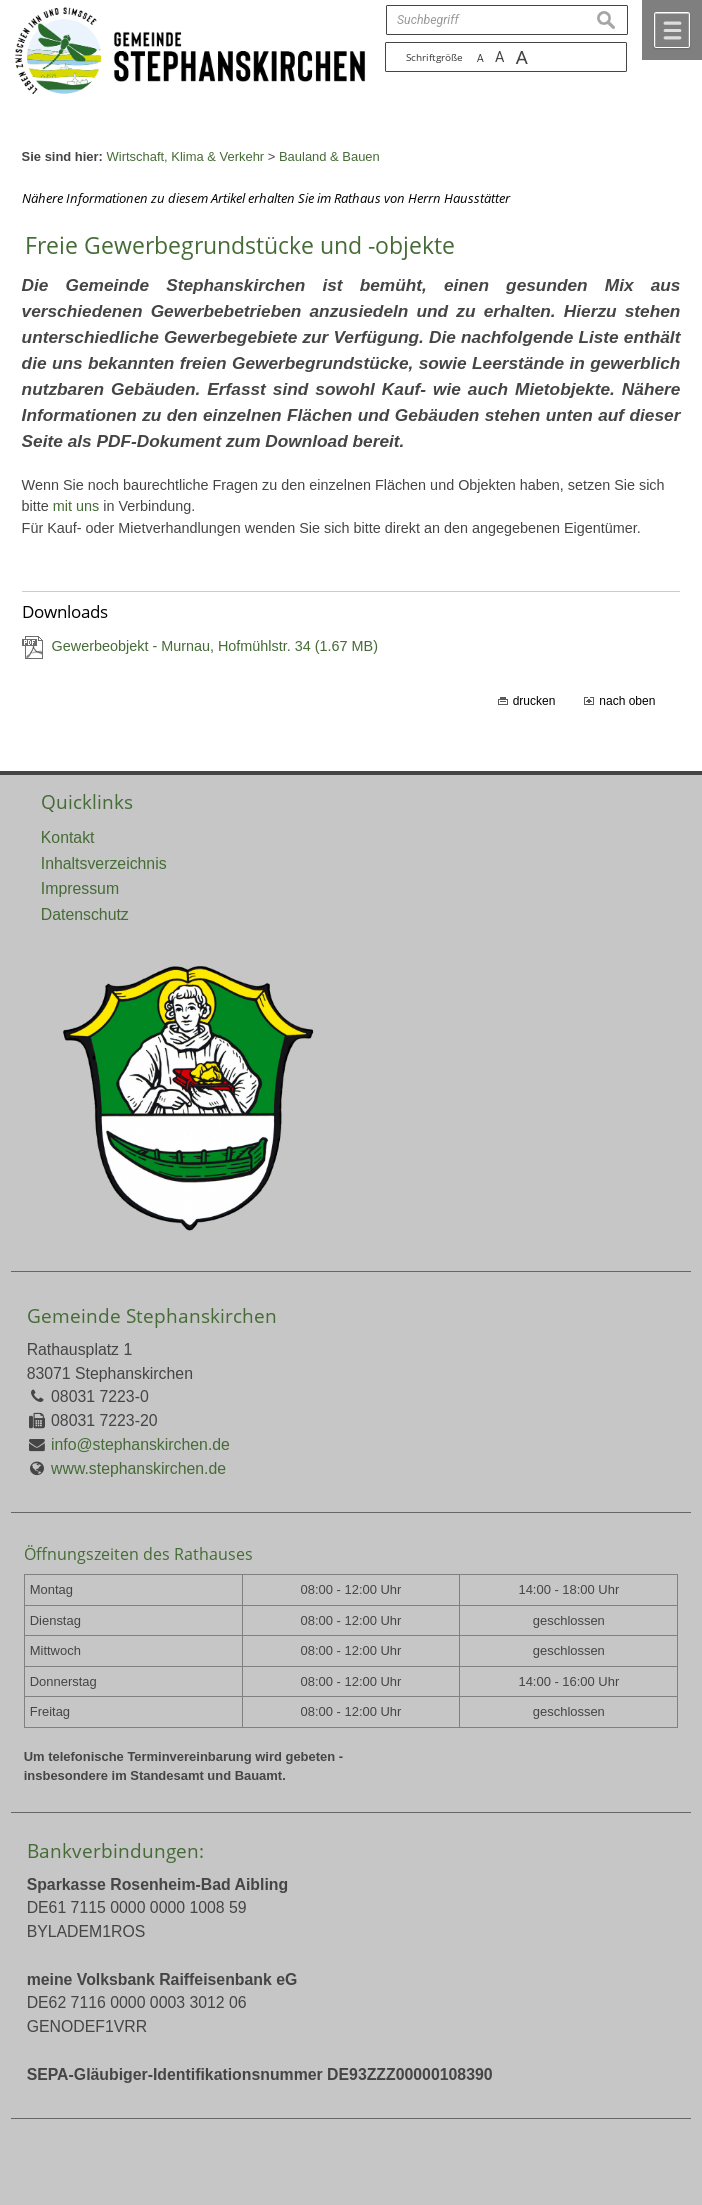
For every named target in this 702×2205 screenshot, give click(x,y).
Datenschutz (85, 914)
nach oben (627, 701)
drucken (534, 701)
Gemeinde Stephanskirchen (152, 1316)
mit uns (76, 506)
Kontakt (68, 837)
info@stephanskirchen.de (140, 1444)
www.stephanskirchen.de (138, 1468)
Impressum (80, 888)
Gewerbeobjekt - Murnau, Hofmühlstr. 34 (215, 646)
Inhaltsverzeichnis (104, 863)
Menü (672, 30)
